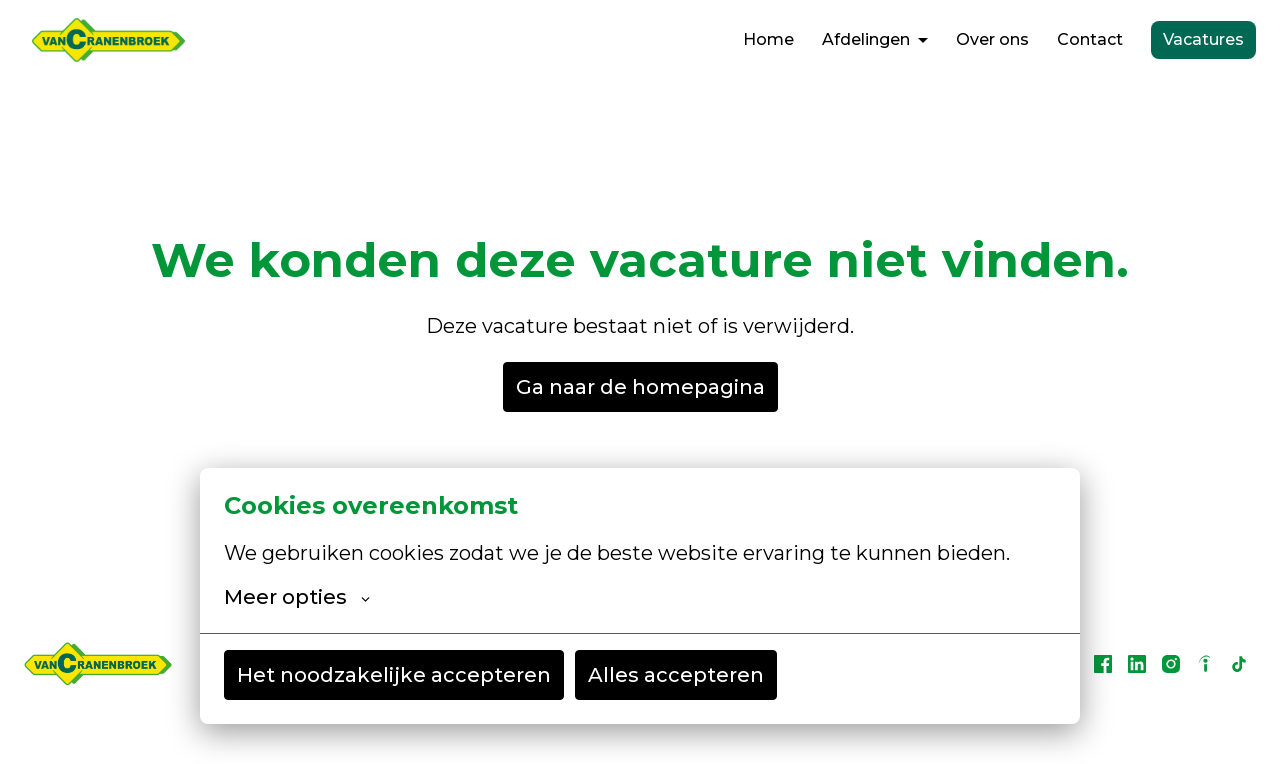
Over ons (992, 39)
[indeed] (1205, 664)
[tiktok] (1239, 664)
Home (768, 39)
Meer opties (297, 597)
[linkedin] (1137, 664)
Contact (1090, 39)
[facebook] (1103, 664)
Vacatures (1203, 39)
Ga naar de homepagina (640, 387)
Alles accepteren (676, 675)
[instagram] (1171, 664)
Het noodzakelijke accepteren (394, 675)
